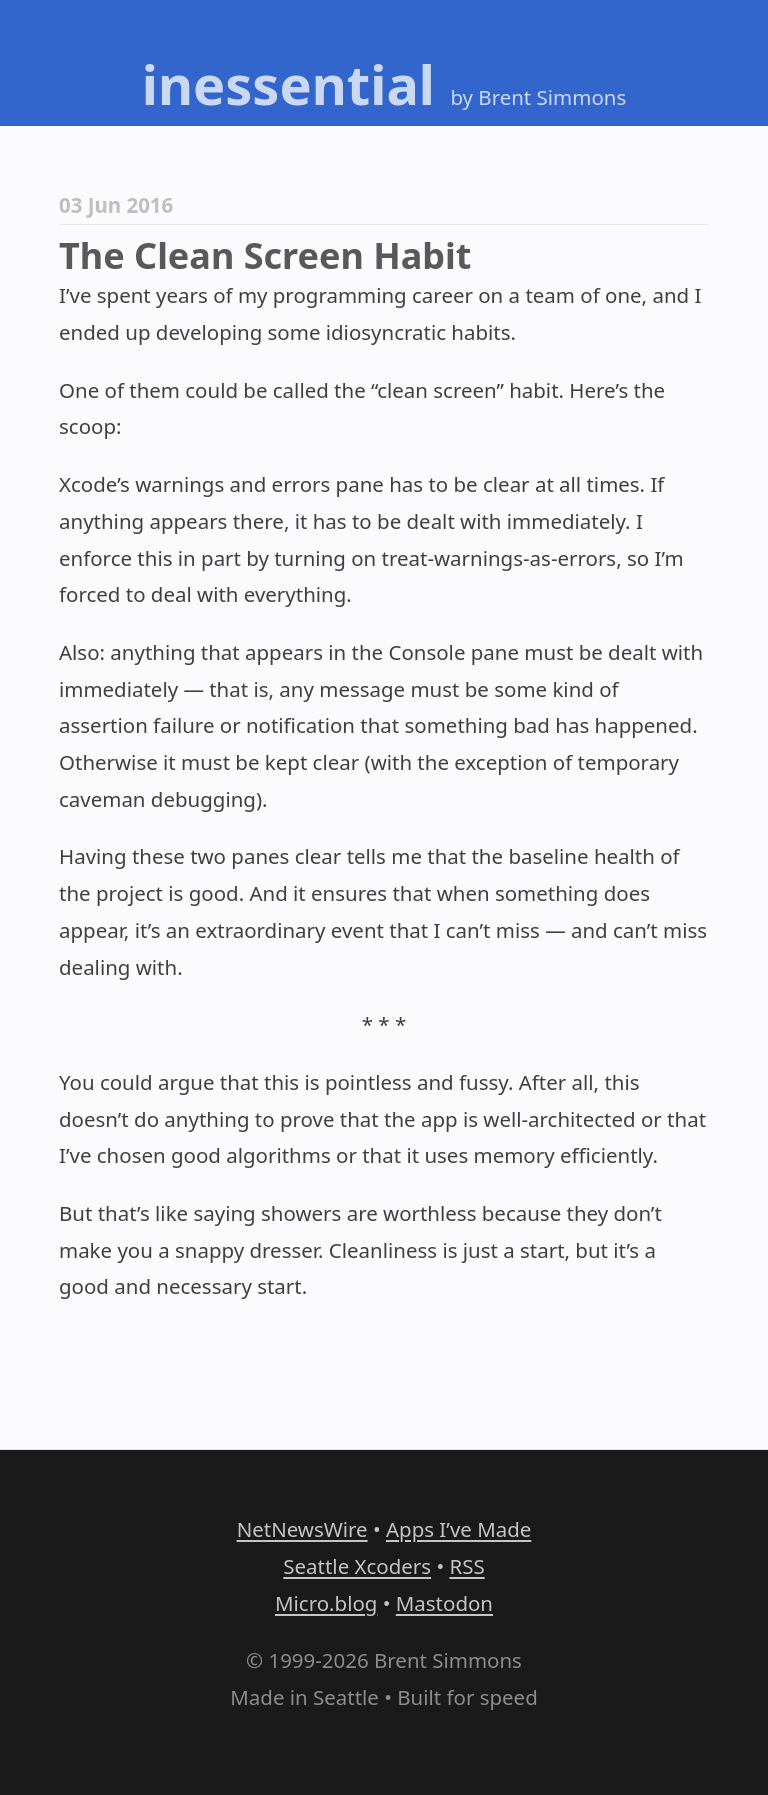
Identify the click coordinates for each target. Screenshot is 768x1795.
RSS (466, 1566)
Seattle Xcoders (357, 1566)
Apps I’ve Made (458, 1529)
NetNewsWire (302, 1529)
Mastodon (444, 1603)
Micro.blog (326, 1603)
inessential (288, 84)
